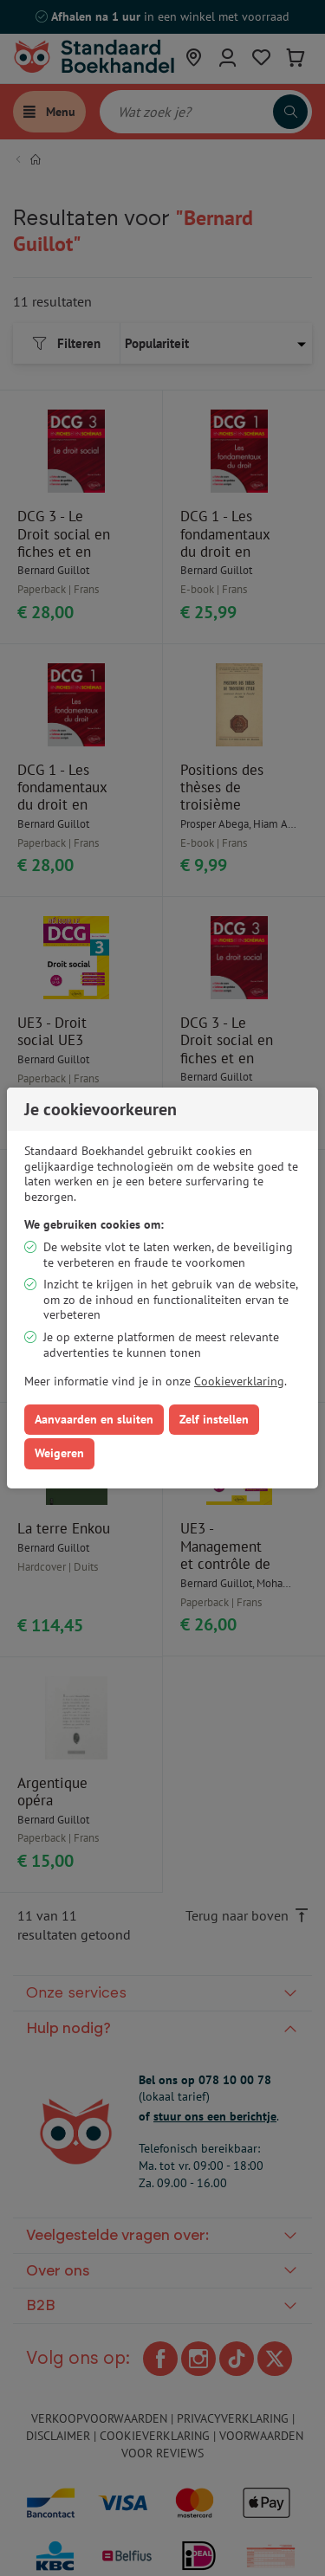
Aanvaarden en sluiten (94, 1419)
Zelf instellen (214, 1419)
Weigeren (59, 1453)
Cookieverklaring (239, 1381)
